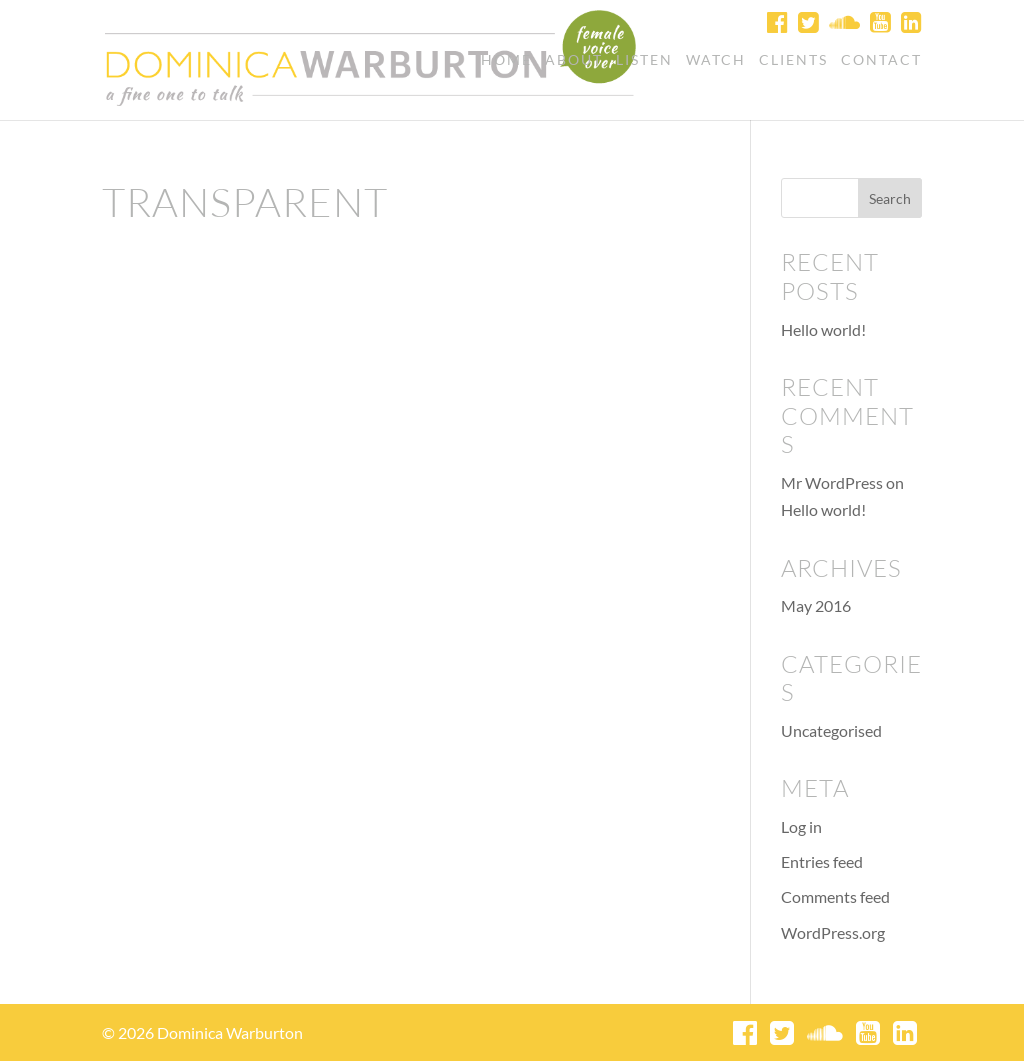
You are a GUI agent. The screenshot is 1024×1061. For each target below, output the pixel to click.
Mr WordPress (832, 482)
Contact (881, 60)
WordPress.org (833, 932)
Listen (644, 60)
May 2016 (816, 605)
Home (506, 60)
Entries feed (822, 861)
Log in (801, 826)
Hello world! (823, 329)
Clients (793, 60)
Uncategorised (831, 730)
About (574, 60)
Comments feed (835, 896)
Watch (716, 60)
